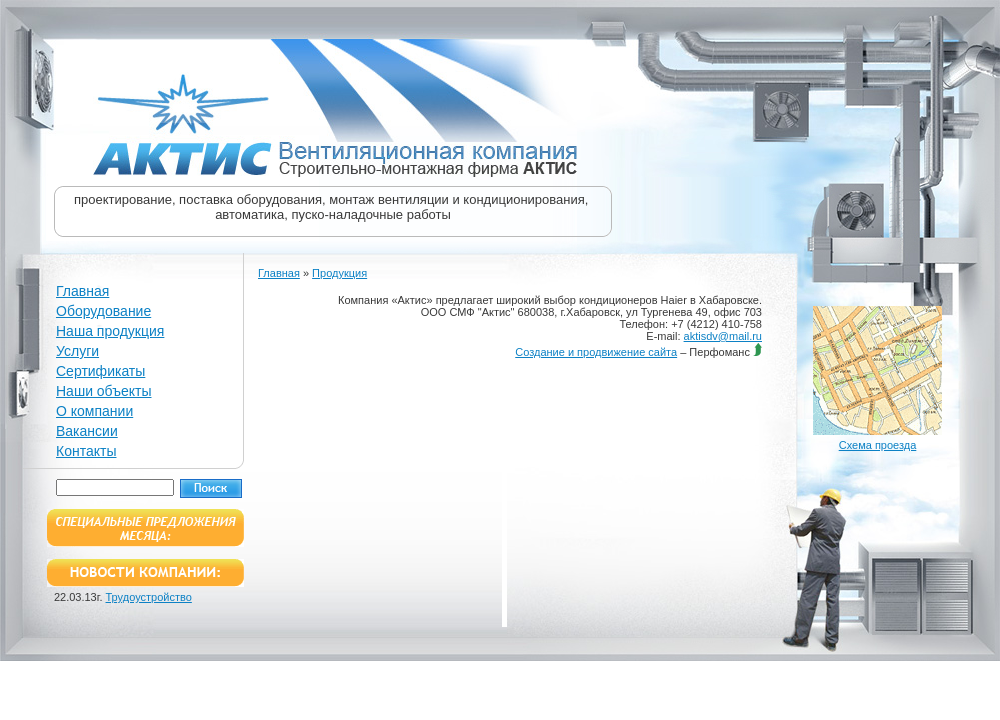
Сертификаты (100, 371)
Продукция (339, 273)
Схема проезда (878, 445)
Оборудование (103, 311)
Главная (82, 291)
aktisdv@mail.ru (723, 336)
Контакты (86, 451)
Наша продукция (110, 331)
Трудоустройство (149, 597)
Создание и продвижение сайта (596, 352)
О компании (94, 411)
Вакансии (87, 431)
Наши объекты (103, 391)
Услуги (77, 351)
